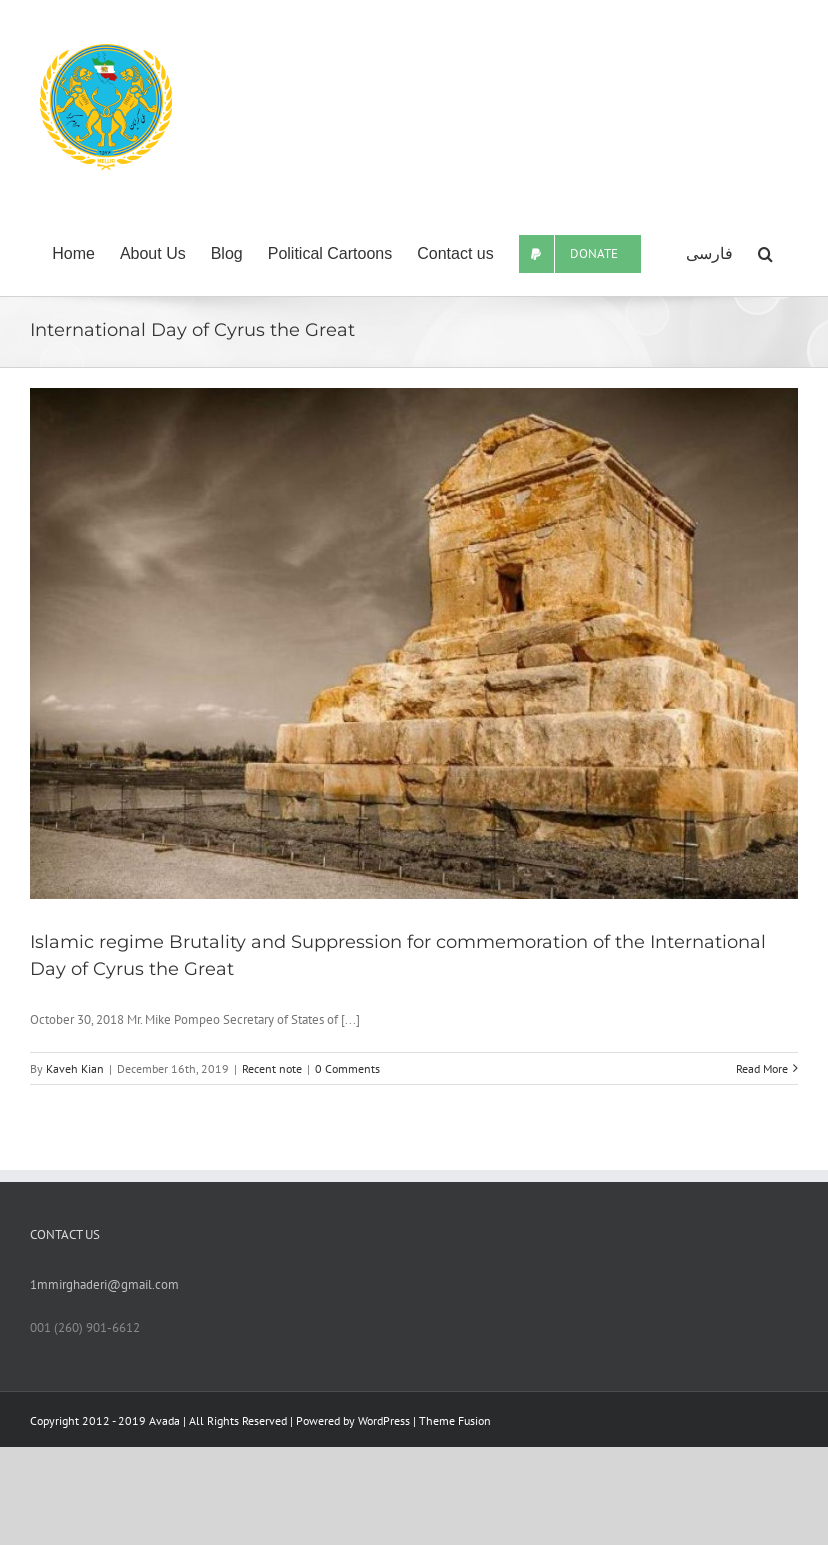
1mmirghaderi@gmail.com (104, 1284)
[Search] (765, 254)
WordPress (384, 1420)
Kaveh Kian (75, 1068)
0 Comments (347, 1068)
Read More (762, 1068)
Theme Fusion (455, 1420)
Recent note (272, 1068)
